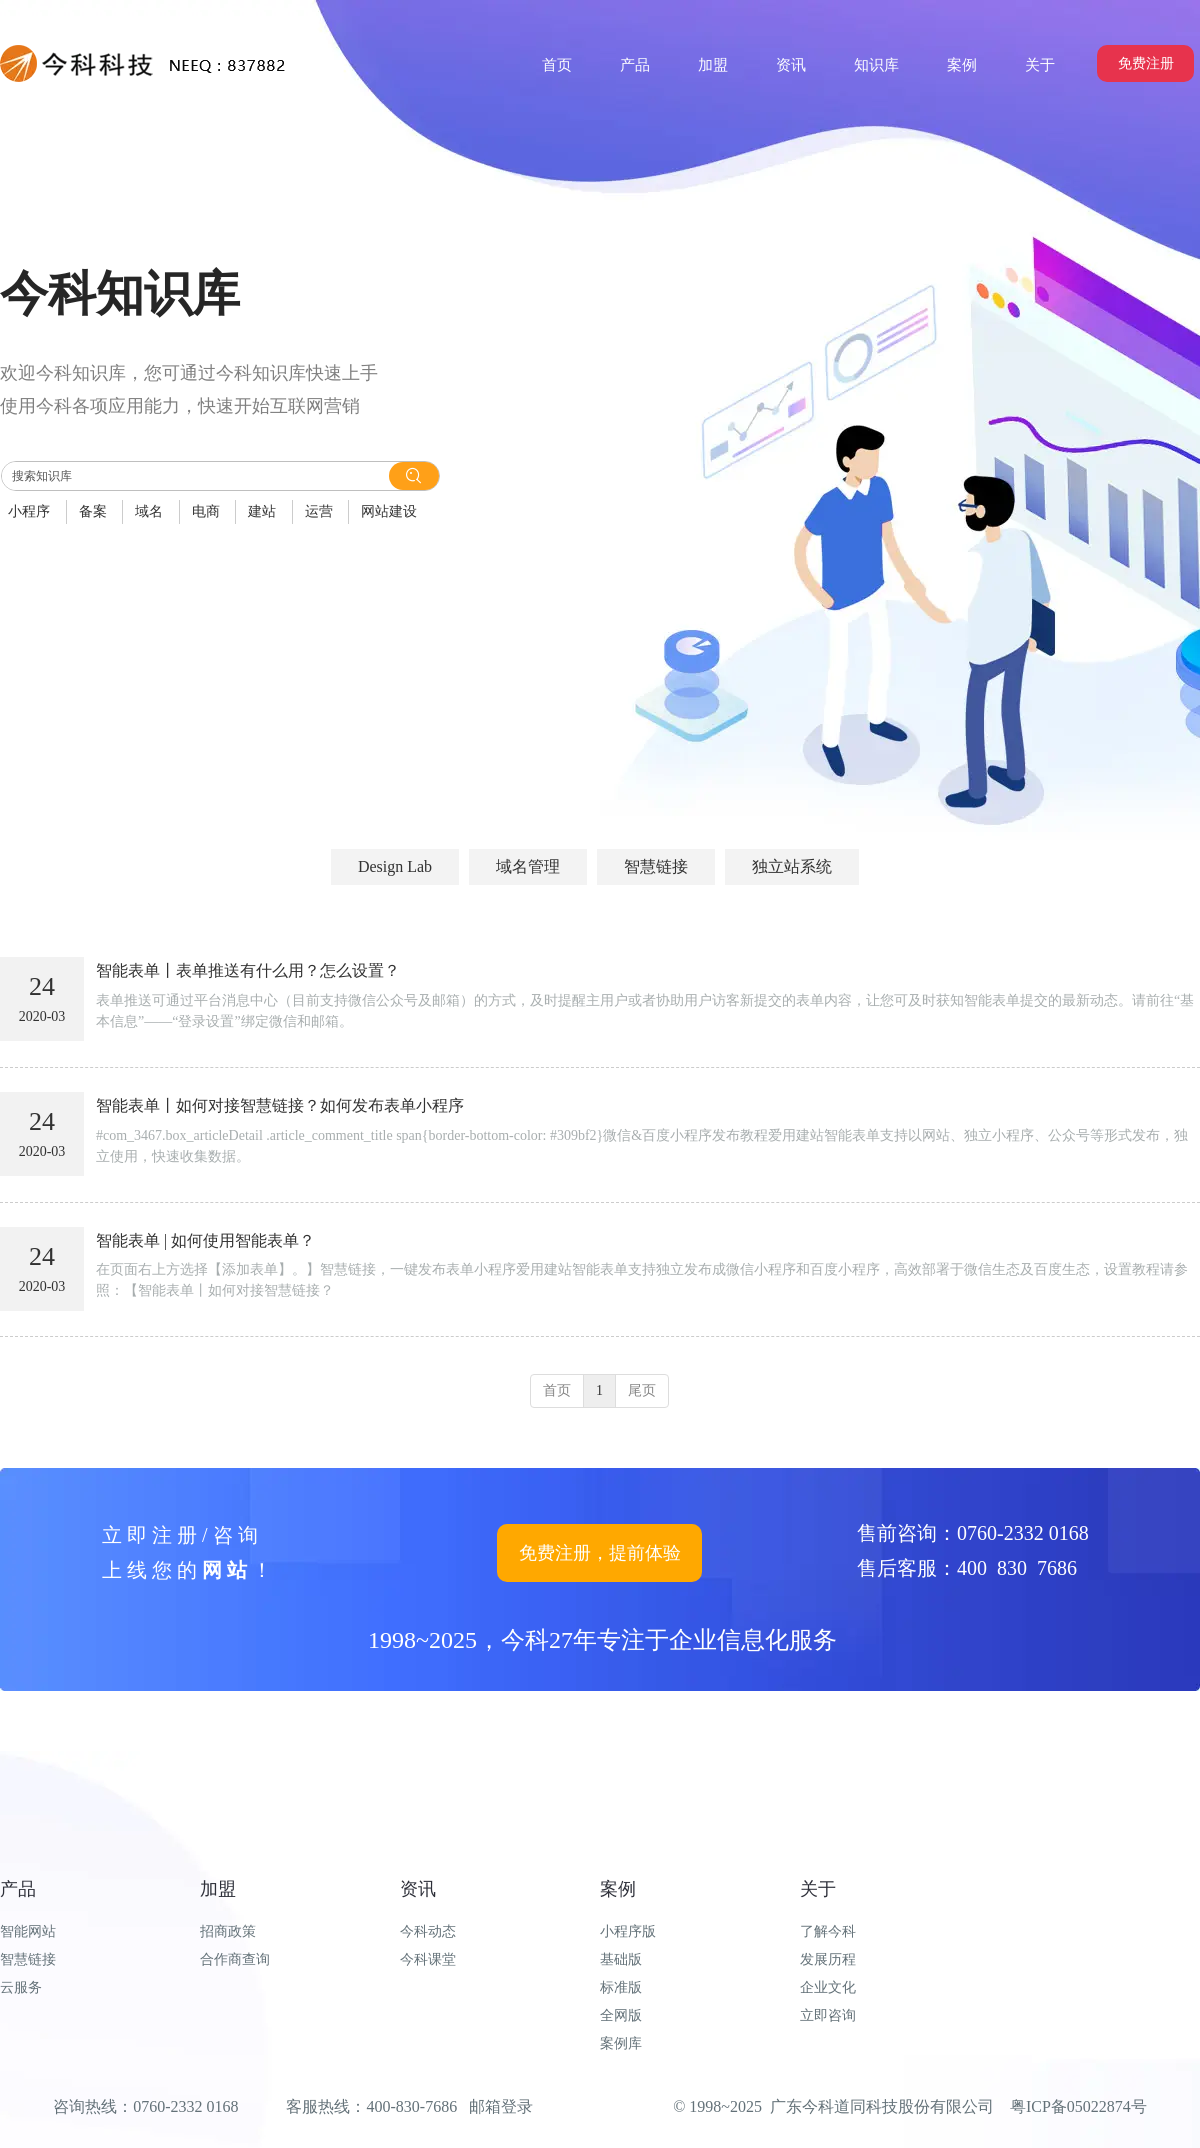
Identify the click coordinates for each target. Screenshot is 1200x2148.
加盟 (218, 1889)
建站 (262, 511)
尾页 (642, 1390)
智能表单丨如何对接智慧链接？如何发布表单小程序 (280, 1105)
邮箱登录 (501, 2106)
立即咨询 (828, 2015)
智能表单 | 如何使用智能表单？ (205, 1240)
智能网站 (28, 1931)
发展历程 (828, 1959)
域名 (149, 511)
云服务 (21, 1987)
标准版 (621, 1987)
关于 (818, 1889)
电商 (206, 511)
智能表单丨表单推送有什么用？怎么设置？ (248, 970)
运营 (319, 511)
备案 (93, 511)
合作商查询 (235, 1959)
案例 (618, 1889)
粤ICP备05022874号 (1078, 2106)
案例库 (621, 2043)
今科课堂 (428, 1959)
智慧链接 (28, 1959)
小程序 (29, 511)
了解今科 (828, 1931)
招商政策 (228, 1931)
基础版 (621, 1959)
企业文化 (828, 1987)
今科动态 (428, 1931)
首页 (557, 1390)
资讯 (418, 1889)
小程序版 (628, 1931)
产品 (18, 1889)
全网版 (621, 2015)
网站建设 (389, 511)
